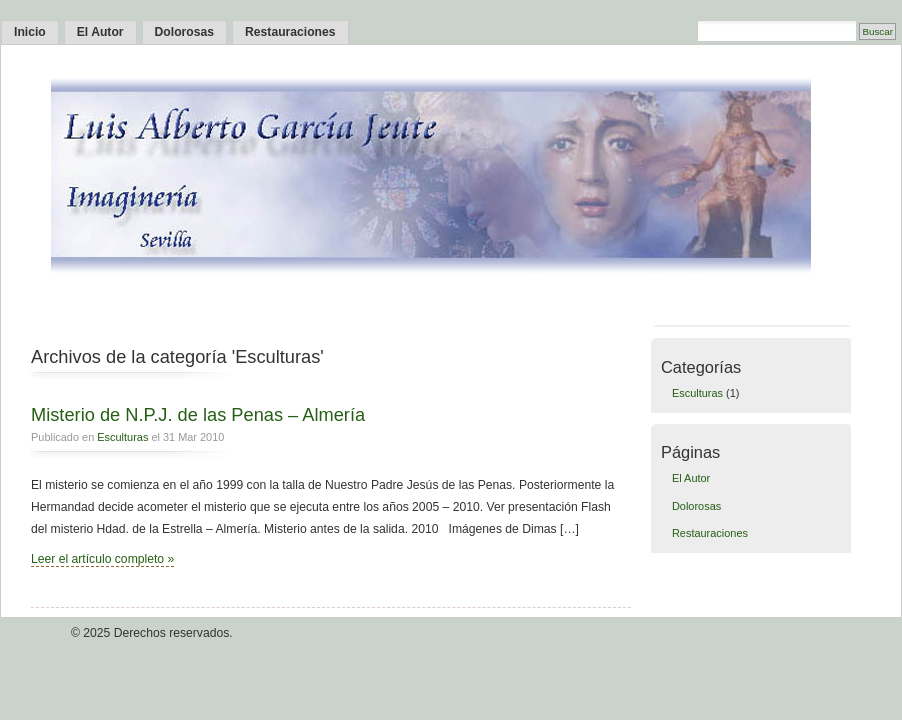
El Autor (100, 32)
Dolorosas (184, 32)
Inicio (30, 32)
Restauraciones (290, 32)
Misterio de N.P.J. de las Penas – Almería (198, 414)
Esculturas (122, 437)
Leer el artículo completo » (102, 559)
